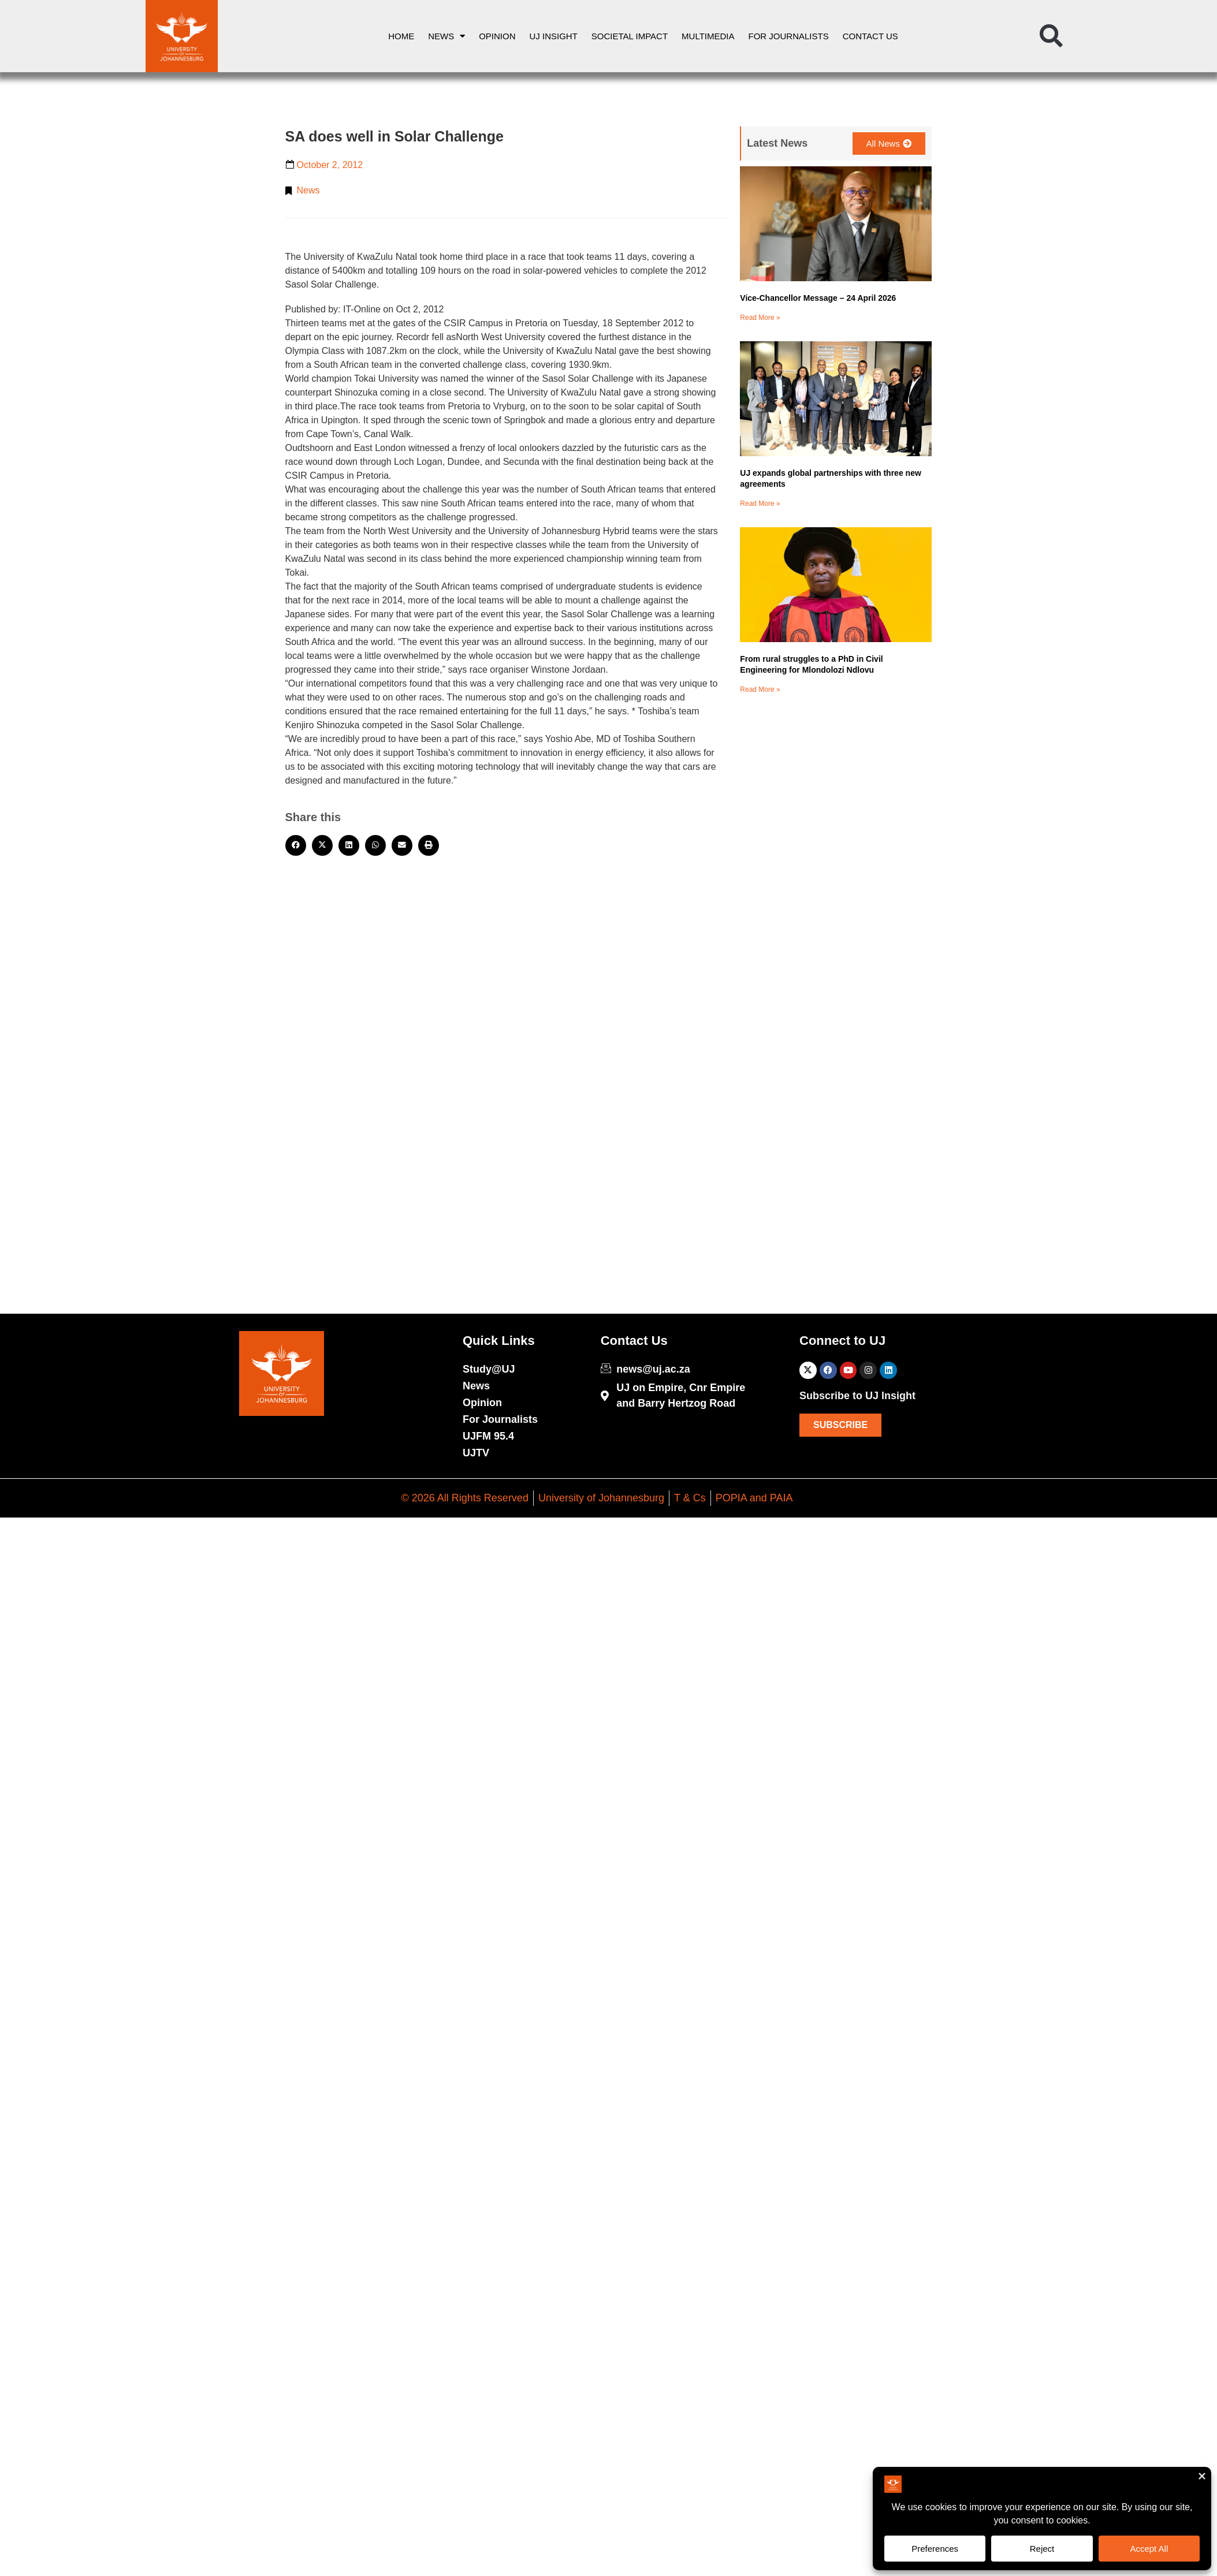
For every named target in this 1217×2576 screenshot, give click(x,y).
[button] (1051, 36)
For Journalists (789, 36)
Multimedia (708, 36)
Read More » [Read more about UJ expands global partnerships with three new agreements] (760, 503)
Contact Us (870, 36)
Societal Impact (629, 36)
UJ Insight (554, 36)
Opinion (497, 36)
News (446, 36)
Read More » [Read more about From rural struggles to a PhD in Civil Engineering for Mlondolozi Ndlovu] (760, 689)
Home (401, 36)
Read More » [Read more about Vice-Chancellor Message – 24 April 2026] (760, 318)
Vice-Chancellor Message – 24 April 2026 (818, 298)
